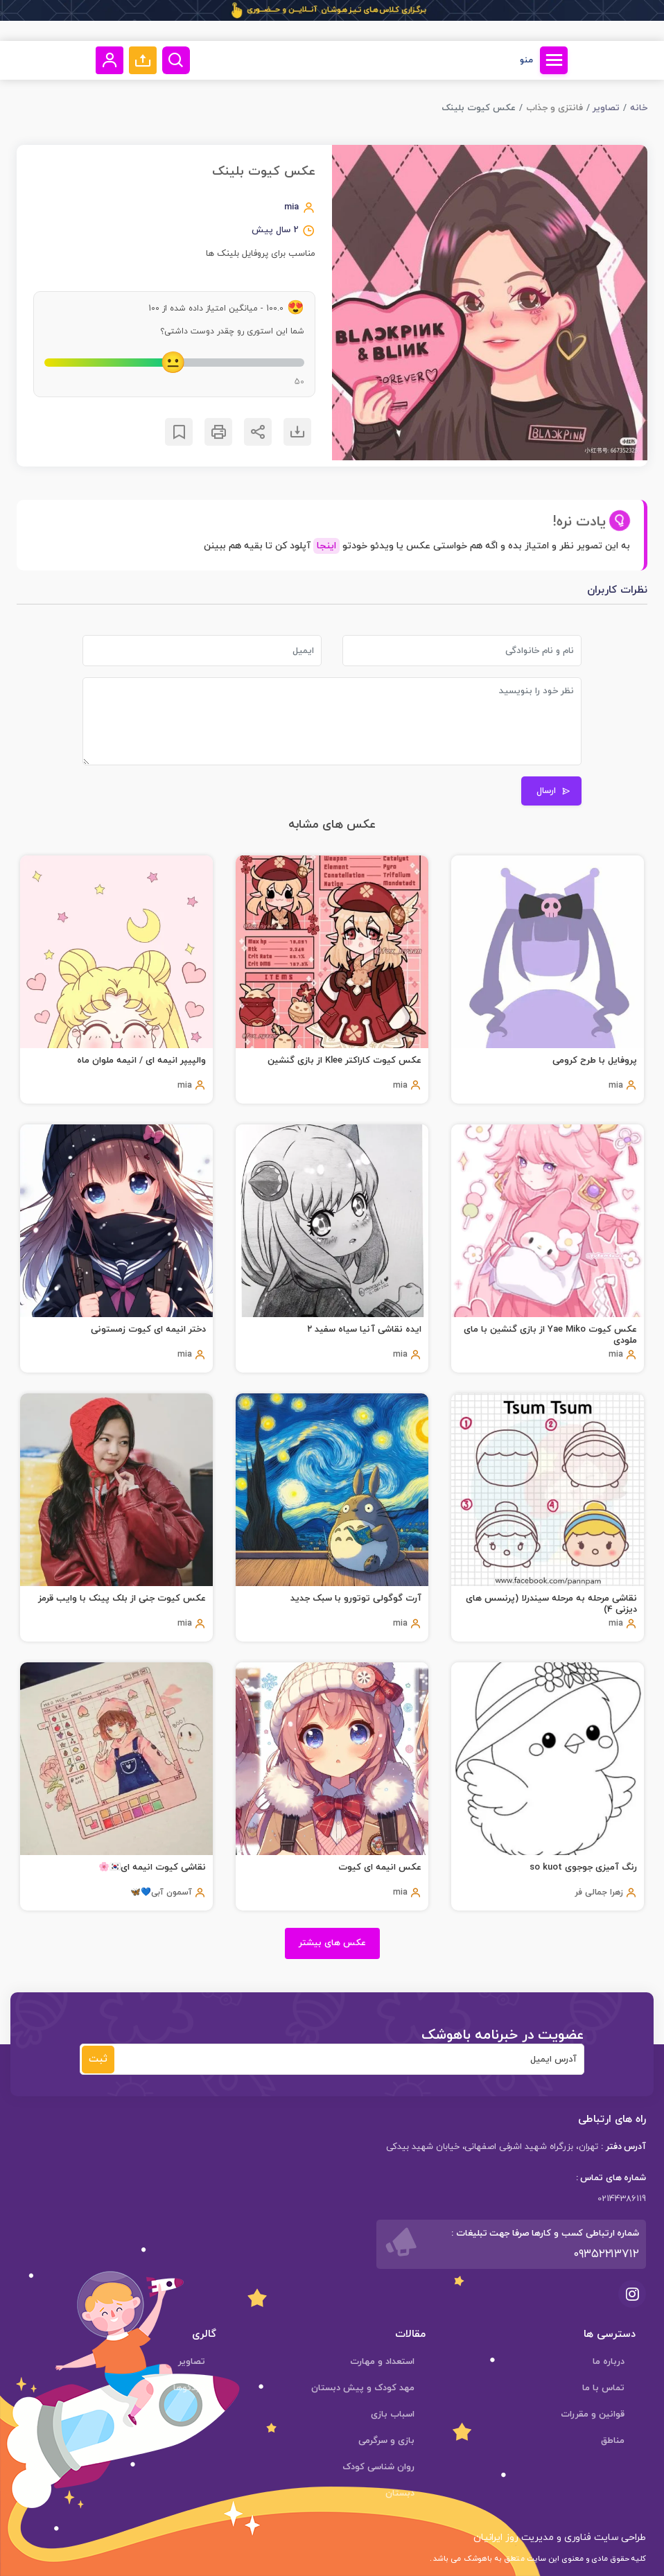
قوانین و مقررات (592, 2414)
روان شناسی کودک (378, 2467)
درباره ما (608, 2362)
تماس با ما (603, 2388)
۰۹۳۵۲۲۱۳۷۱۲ (606, 2254)
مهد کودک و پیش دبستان (362, 2388)
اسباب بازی (392, 2414)
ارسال (553, 791)
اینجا (326, 545)
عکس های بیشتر (332, 1943)
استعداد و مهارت (382, 2362)
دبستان (399, 2493)
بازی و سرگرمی (386, 2441)
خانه (638, 108)
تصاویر (606, 108)
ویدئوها (189, 2388)
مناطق (612, 2441)
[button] (143, 60)
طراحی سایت (618, 2537)
